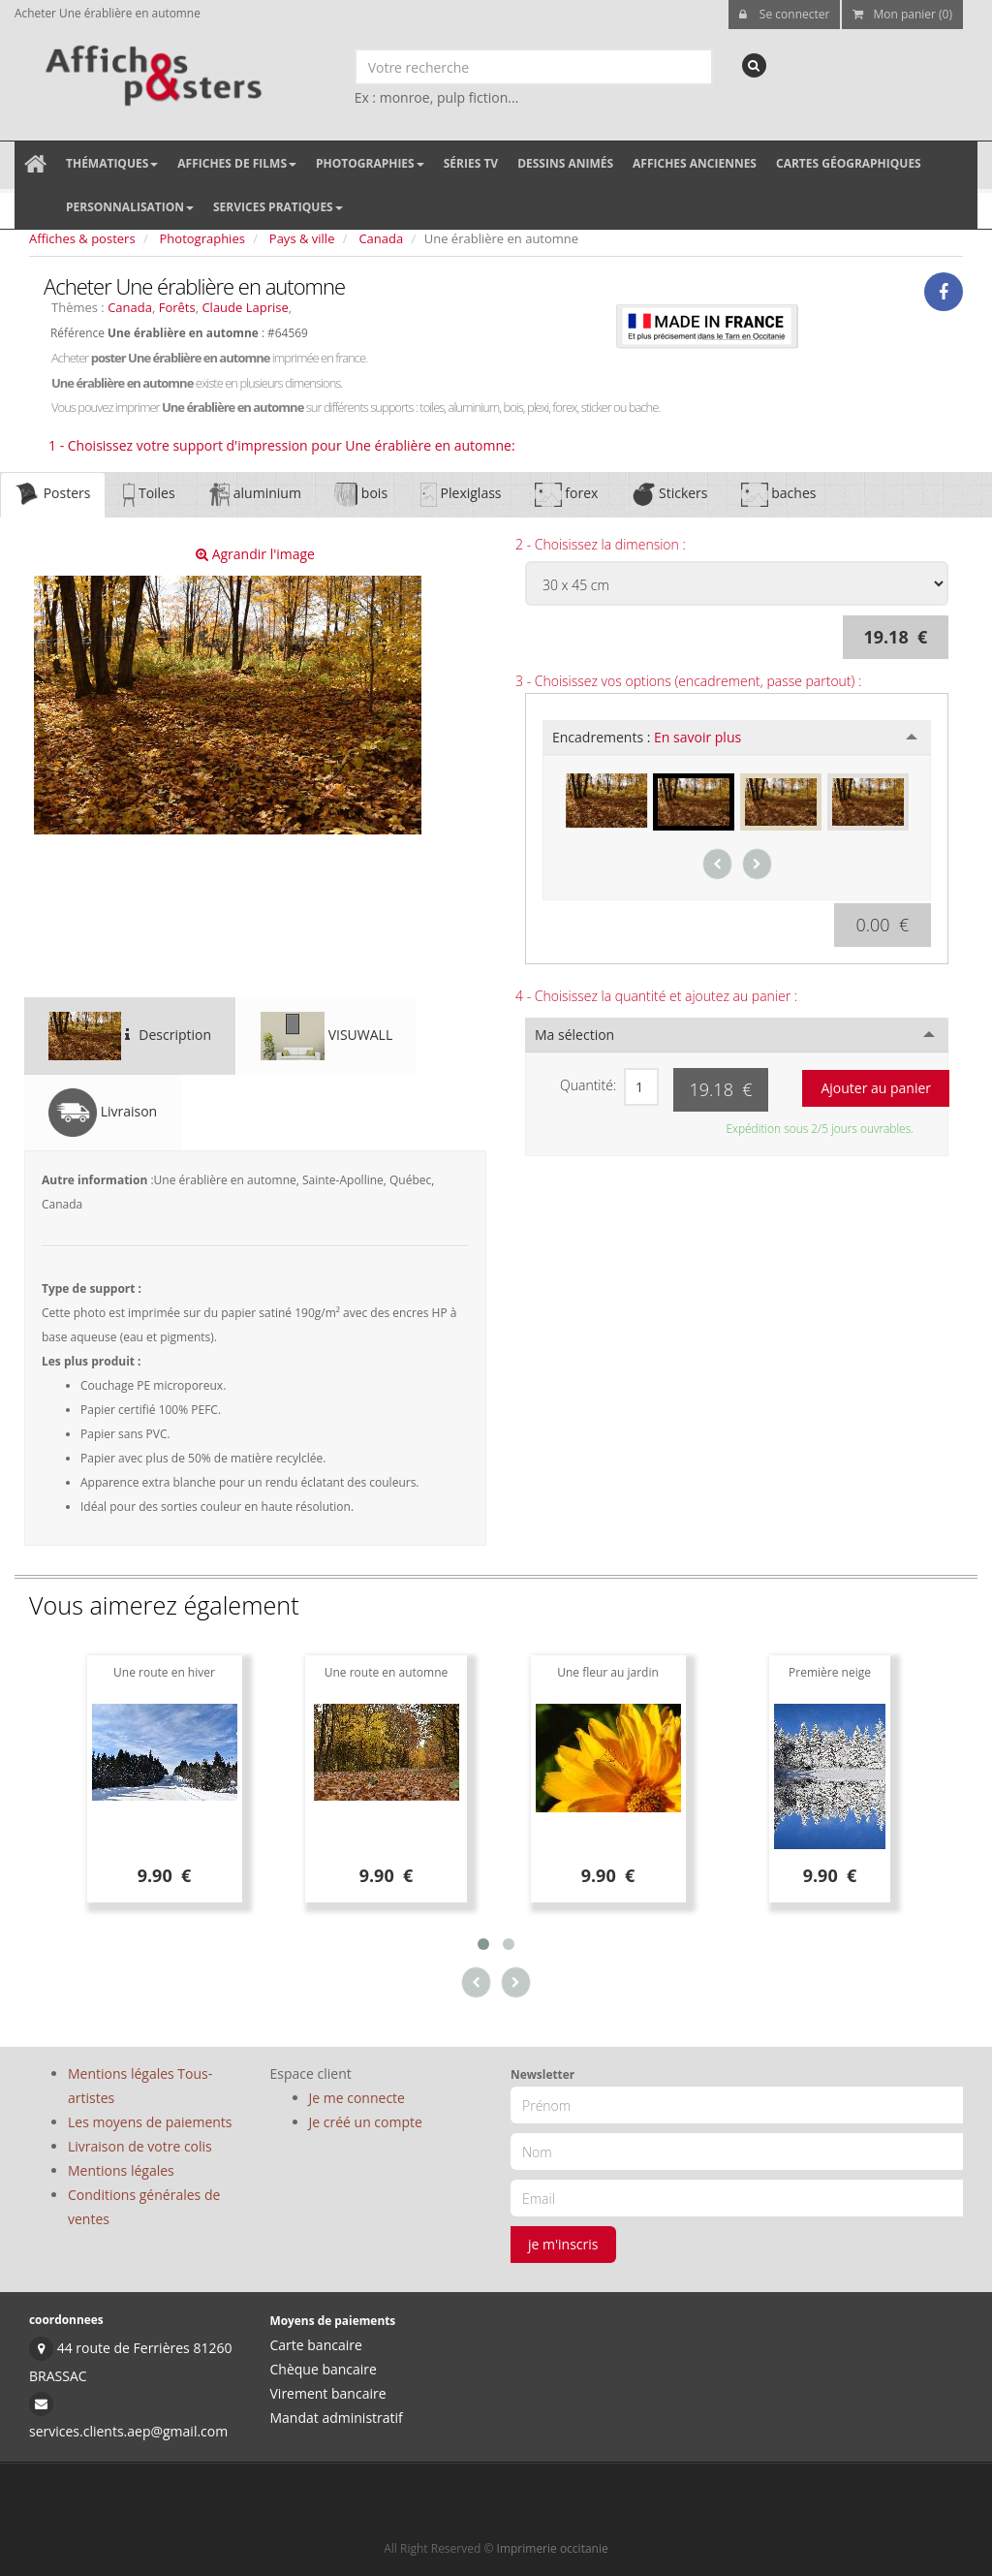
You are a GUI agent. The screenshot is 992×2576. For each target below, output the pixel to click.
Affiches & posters (82, 238)
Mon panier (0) (902, 14)
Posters (53, 495)
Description (129, 1036)
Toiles (148, 495)
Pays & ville (302, 238)
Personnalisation (130, 207)
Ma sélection (574, 1034)
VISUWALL (326, 1036)
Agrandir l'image (255, 554)
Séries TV (471, 163)
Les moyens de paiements (150, 2122)
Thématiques (112, 163)
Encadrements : (646, 737)
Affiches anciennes (695, 163)
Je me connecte (357, 2098)
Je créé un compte (365, 2122)
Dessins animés (565, 163)
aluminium (254, 495)
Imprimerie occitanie (552, 2548)
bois (361, 495)
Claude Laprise (245, 307)
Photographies (370, 163)
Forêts (177, 307)
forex (567, 495)
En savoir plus (697, 737)
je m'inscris (563, 2244)
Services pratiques (278, 207)
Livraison (102, 1112)
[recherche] (754, 65)
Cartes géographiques (848, 163)
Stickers (669, 495)
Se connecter (784, 14)
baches (779, 495)
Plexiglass (460, 495)
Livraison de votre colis (140, 2146)
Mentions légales (121, 2170)
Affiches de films (236, 163)
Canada (380, 238)
